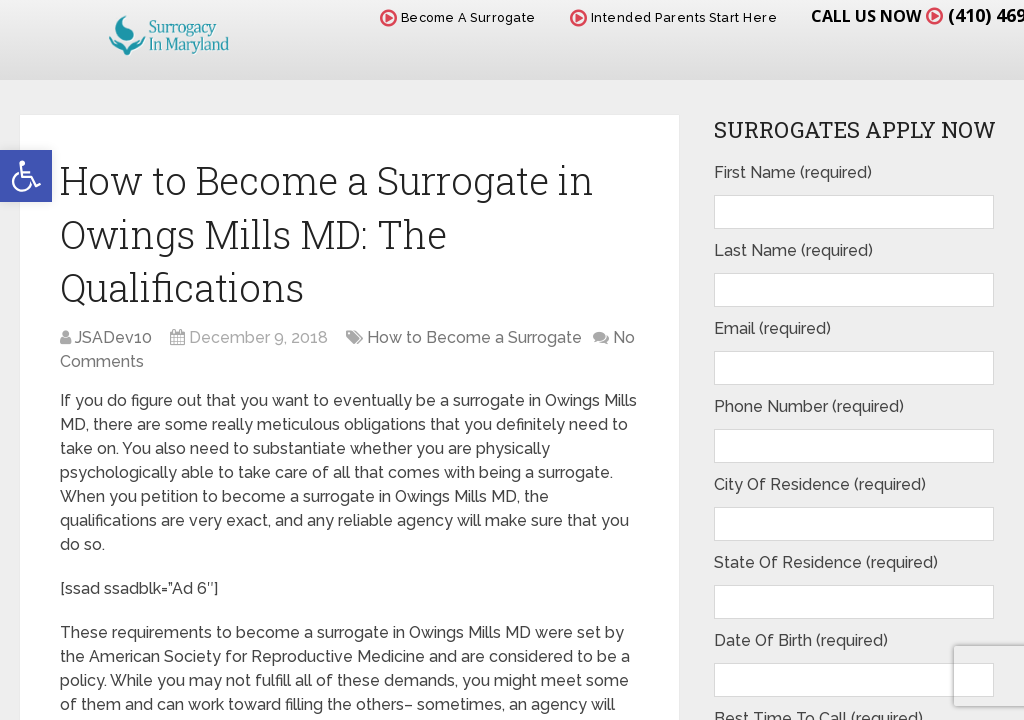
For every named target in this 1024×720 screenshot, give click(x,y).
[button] (26, 176)
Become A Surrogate (458, 17)
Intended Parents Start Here (674, 17)
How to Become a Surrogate (474, 337)
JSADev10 (113, 337)
